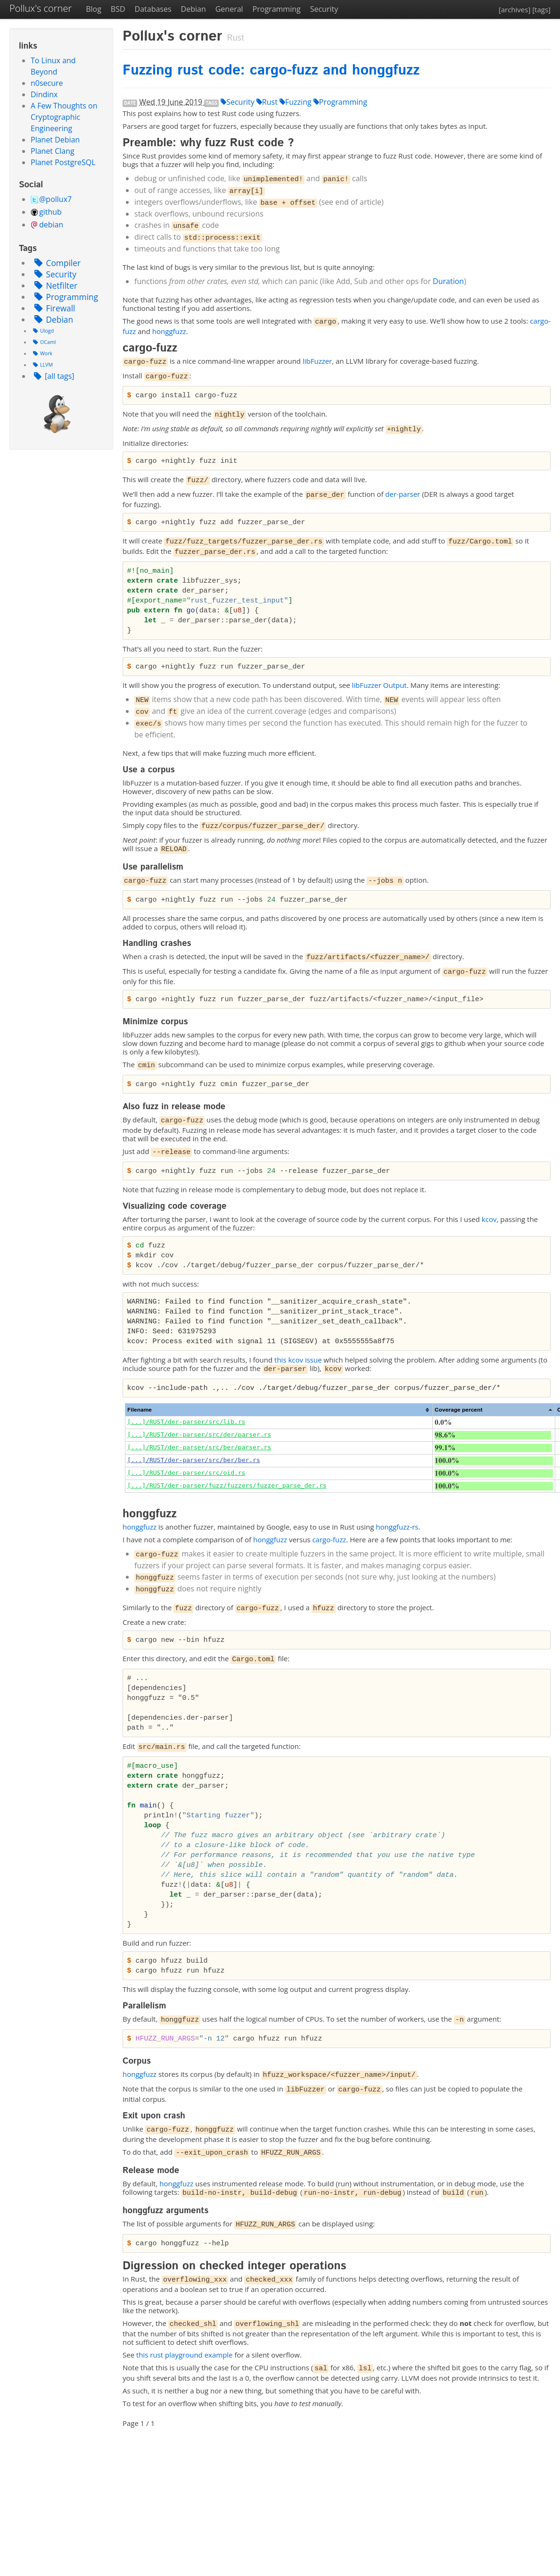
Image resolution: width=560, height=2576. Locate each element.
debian (51, 224)
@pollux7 (55, 199)
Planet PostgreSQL (63, 162)
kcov (489, 1219)
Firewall (53, 308)
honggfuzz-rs (397, 1526)
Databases (153, 9)
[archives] (515, 9)
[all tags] (52, 376)
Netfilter (54, 285)
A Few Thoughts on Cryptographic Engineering (64, 117)
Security (324, 9)
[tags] (541, 9)
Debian (193, 9)
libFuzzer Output (379, 685)
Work (41, 353)
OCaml (43, 342)
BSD (118, 9)
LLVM (42, 364)
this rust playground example (184, 2354)
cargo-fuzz (329, 1539)
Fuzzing (296, 102)
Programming (277, 9)
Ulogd (42, 330)
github (50, 212)
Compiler (56, 262)
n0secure (47, 83)
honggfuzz (169, 331)
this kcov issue (298, 1359)
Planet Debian (55, 139)
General (229, 9)
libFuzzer (317, 361)
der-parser (402, 494)
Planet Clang (52, 151)
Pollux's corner (40, 8)
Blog (93, 9)
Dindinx (44, 94)
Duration (448, 281)
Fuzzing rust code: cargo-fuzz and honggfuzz (271, 70)
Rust (267, 102)
